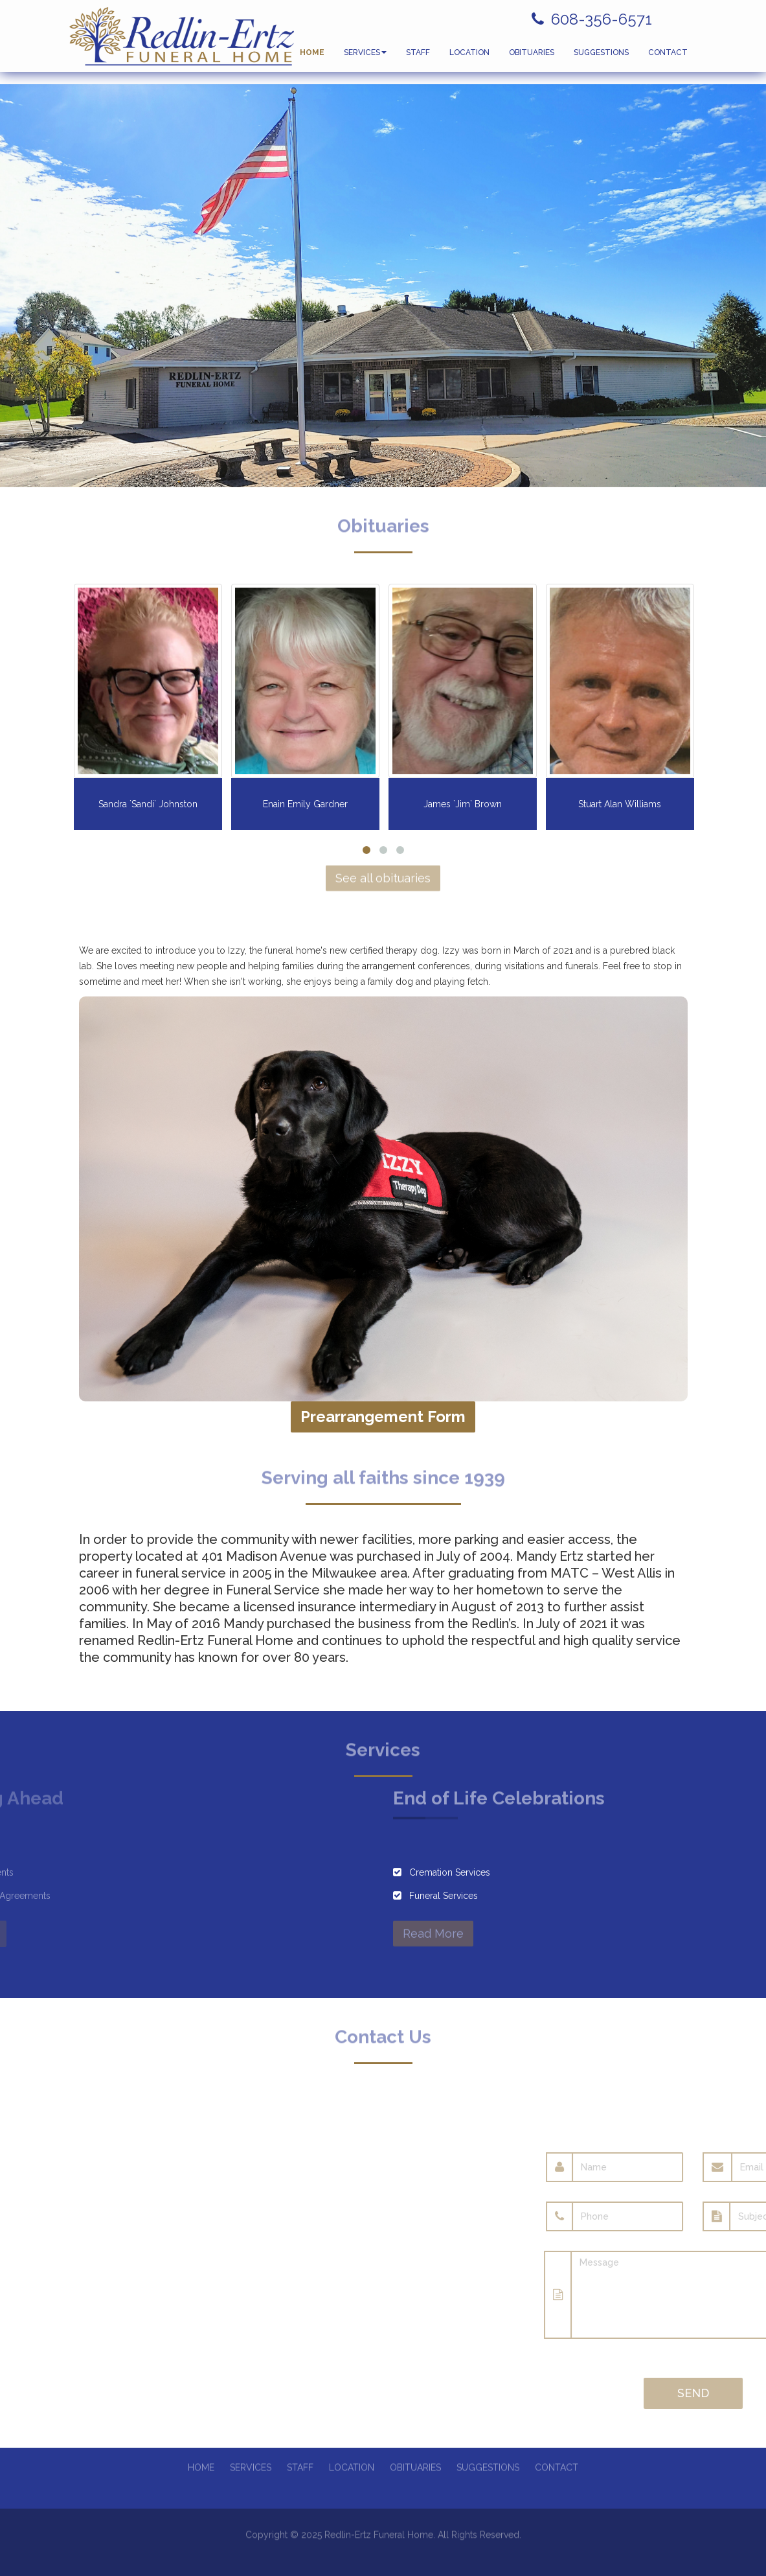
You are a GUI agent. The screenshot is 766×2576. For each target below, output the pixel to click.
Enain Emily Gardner (305, 804)
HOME (312, 58)
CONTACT (668, 58)
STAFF (418, 58)
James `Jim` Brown (462, 804)
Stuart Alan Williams (619, 804)
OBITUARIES (531, 58)
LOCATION (469, 58)
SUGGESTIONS (601, 58)
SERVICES (365, 58)
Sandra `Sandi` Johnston (147, 804)
